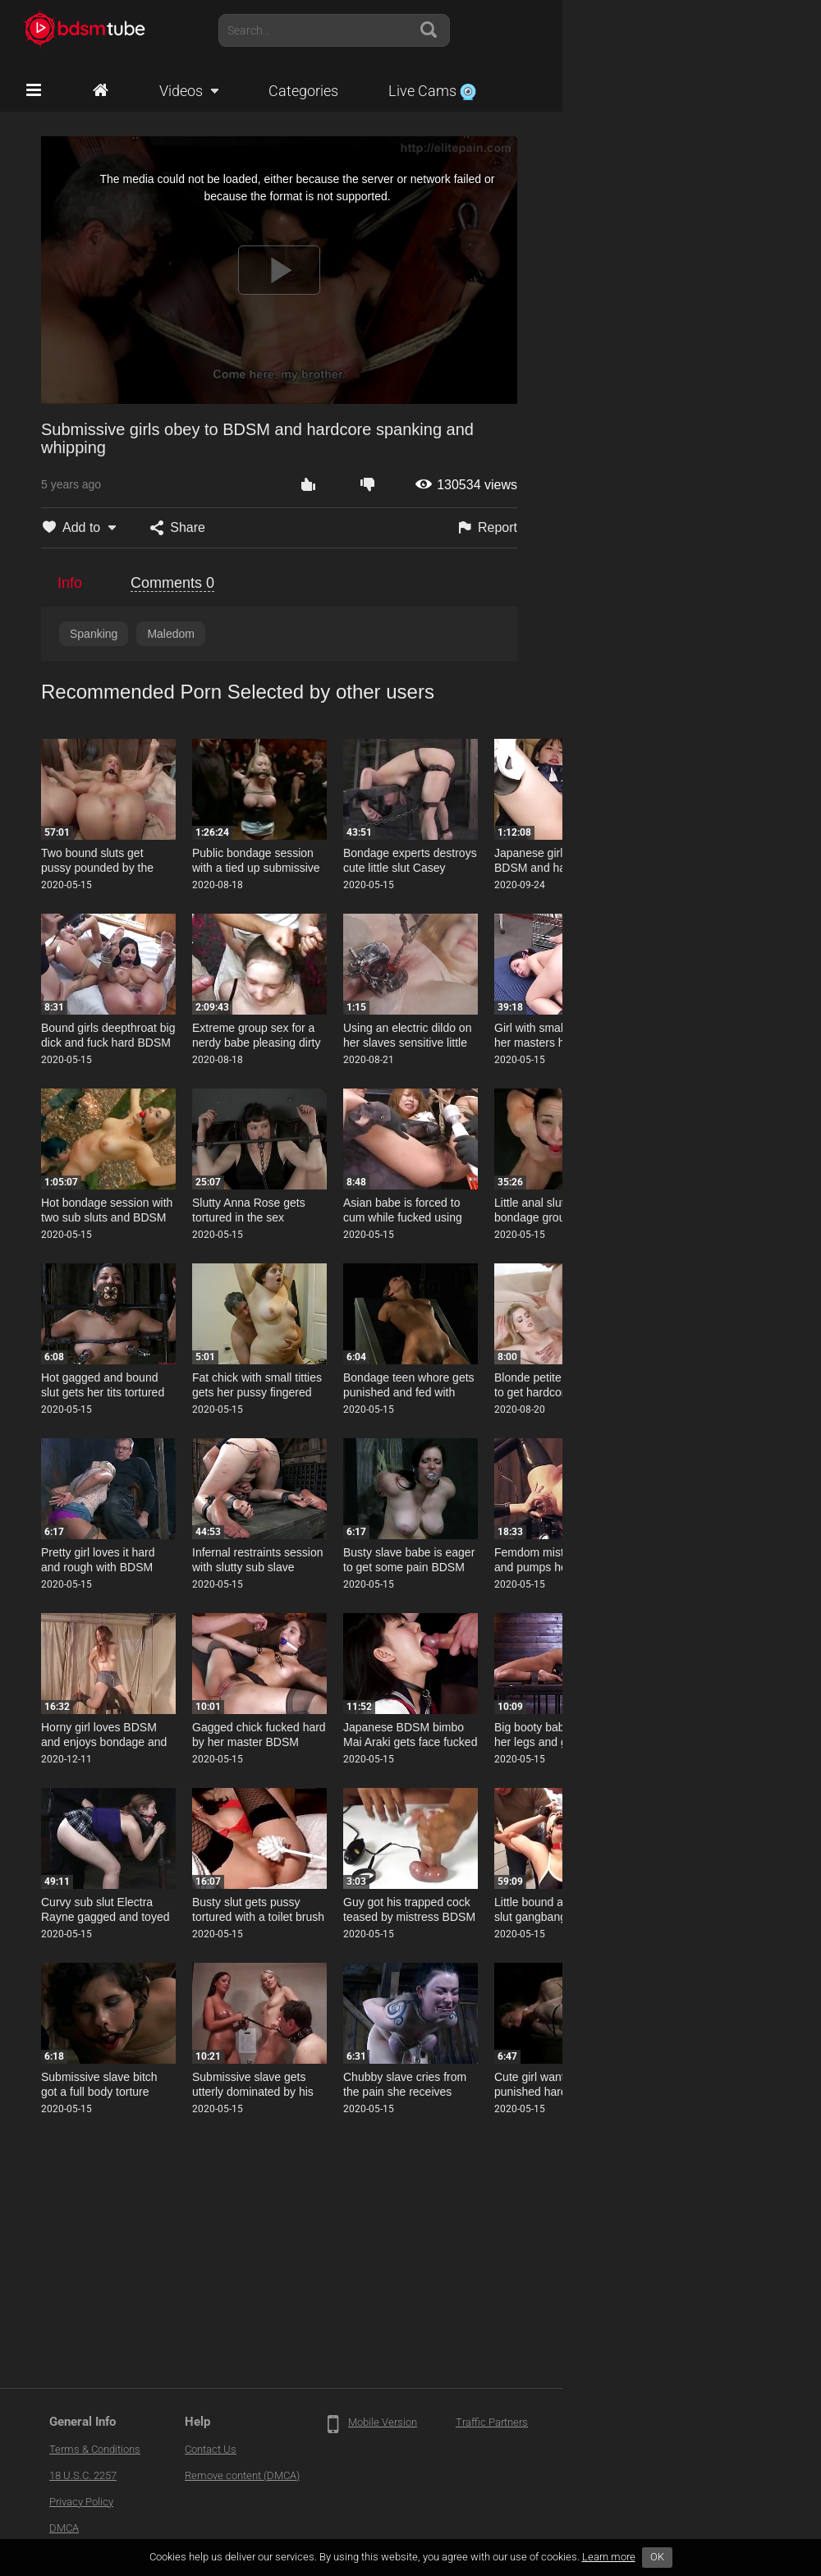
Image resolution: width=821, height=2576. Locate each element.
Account (762, 30)
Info (69, 583)
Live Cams (432, 90)
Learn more (608, 2557)
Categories (303, 90)
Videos (181, 90)
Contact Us (210, 2449)
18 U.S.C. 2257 (83, 2475)
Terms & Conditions (94, 2449)
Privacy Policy (81, 2502)
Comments (172, 583)
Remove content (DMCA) (242, 2475)
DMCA (64, 2528)
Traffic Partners (492, 2422)
